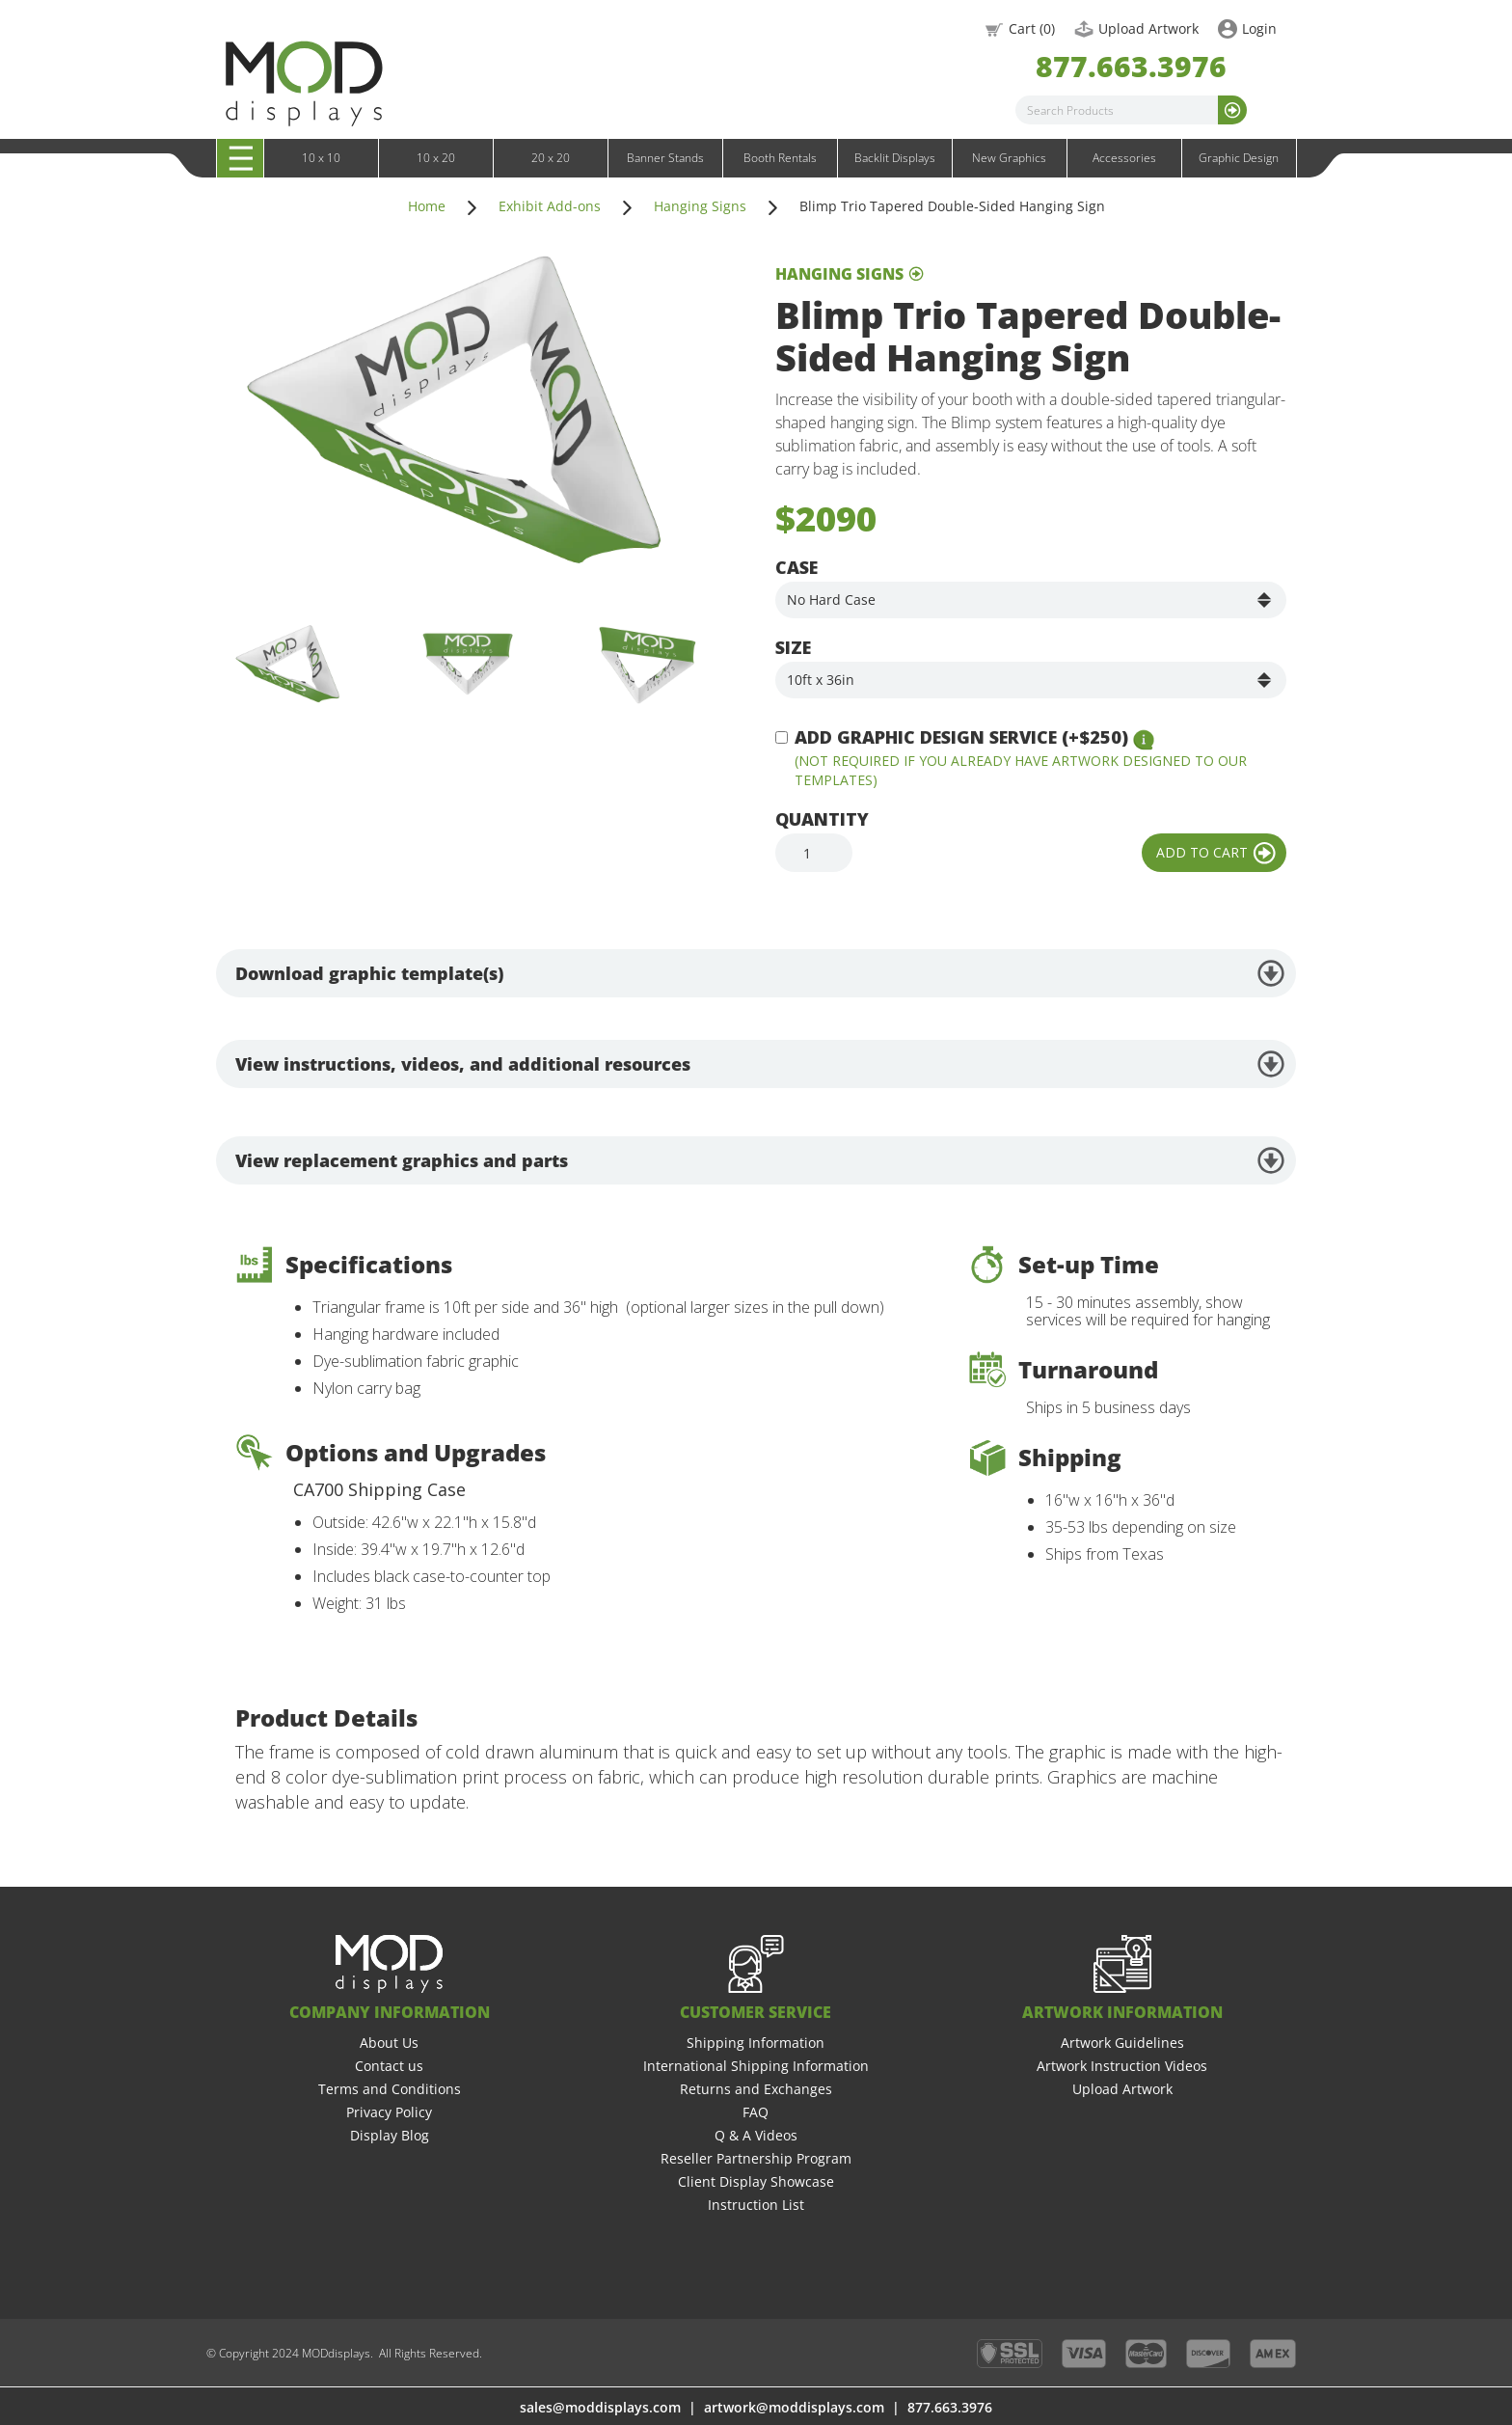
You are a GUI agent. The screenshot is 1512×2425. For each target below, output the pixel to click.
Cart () (1032, 28)
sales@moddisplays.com (600, 2407)
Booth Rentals (780, 158)
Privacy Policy (389, 2112)
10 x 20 (436, 158)
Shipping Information (755, 2042)
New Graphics (1009, 158)
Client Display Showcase (756, 2181)
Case (796, 567)
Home (427, 206)
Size (793, 647)
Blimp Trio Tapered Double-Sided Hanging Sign (952, 206)
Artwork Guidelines (1122, 2042)
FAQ (755, 2112)
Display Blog (389, 2135)
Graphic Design (1239, 158)
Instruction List (756, 2204)
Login (1259, 28)
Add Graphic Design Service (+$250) (961, 737)
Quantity (822, 819)
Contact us (389, 2066)
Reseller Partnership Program (756, 2158)
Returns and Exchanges (756, 2089)
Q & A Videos (756, 2135)
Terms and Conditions (389, 2089)
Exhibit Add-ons (550, 206)
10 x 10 (321, 158)
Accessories (1124, 158)
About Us (389, 2042)
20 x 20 (550, 158)
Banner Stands (665, 158)
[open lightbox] (457, 420)
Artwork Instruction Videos (1122, 2066)
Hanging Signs (700, 206)
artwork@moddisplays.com (794, 2407)
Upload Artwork (1148, 28)
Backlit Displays (894, 158)
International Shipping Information (756, 2066)
